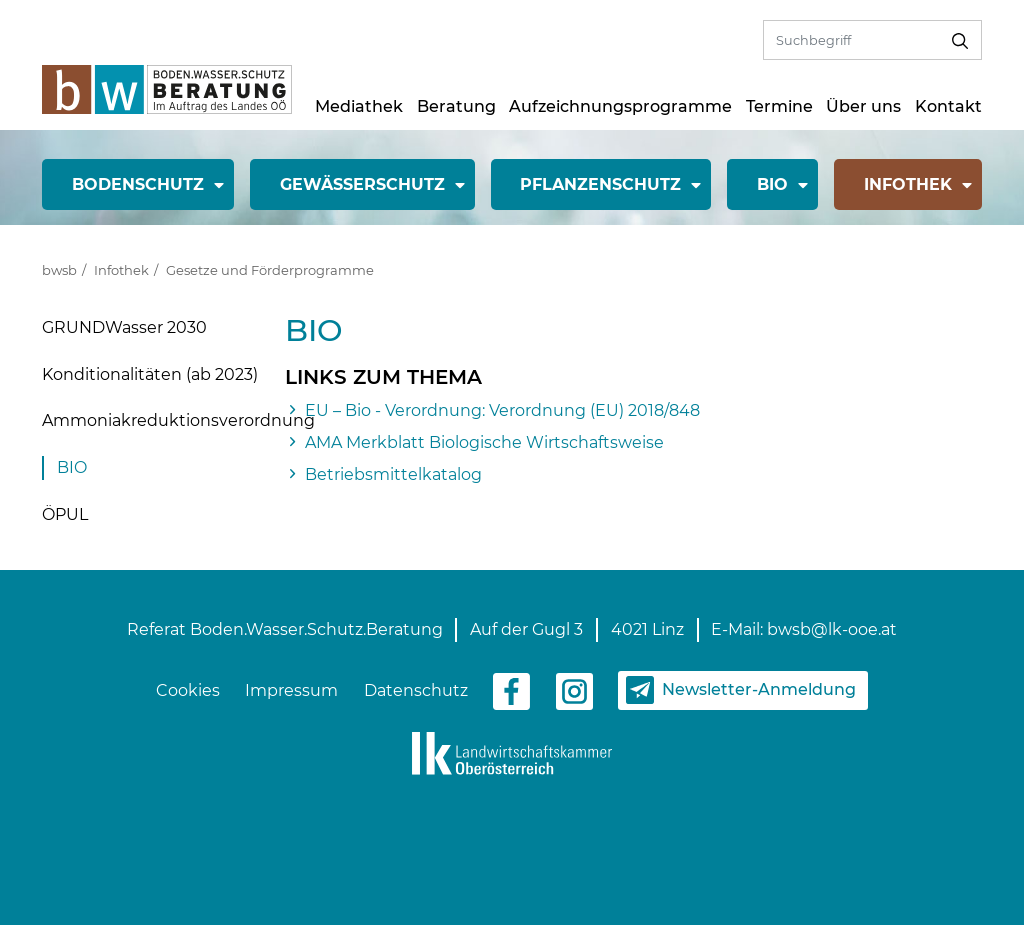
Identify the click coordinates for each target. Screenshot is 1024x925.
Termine (779, 106)
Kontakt (948, 106)
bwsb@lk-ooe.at (832, 629)
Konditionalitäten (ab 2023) (150, 374)
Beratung (456, 106)
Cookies (188, 690)
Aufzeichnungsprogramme (620, 106)
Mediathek (359, 106)
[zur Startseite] (167, 88)
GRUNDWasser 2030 (124, 327)
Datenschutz (416, 690)
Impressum (291, 690)
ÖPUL (65, 514)
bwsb (59, 270)
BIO (72, 467)
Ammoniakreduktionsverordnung (178, 420)
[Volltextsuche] (851, 39)
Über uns (863, 106)
